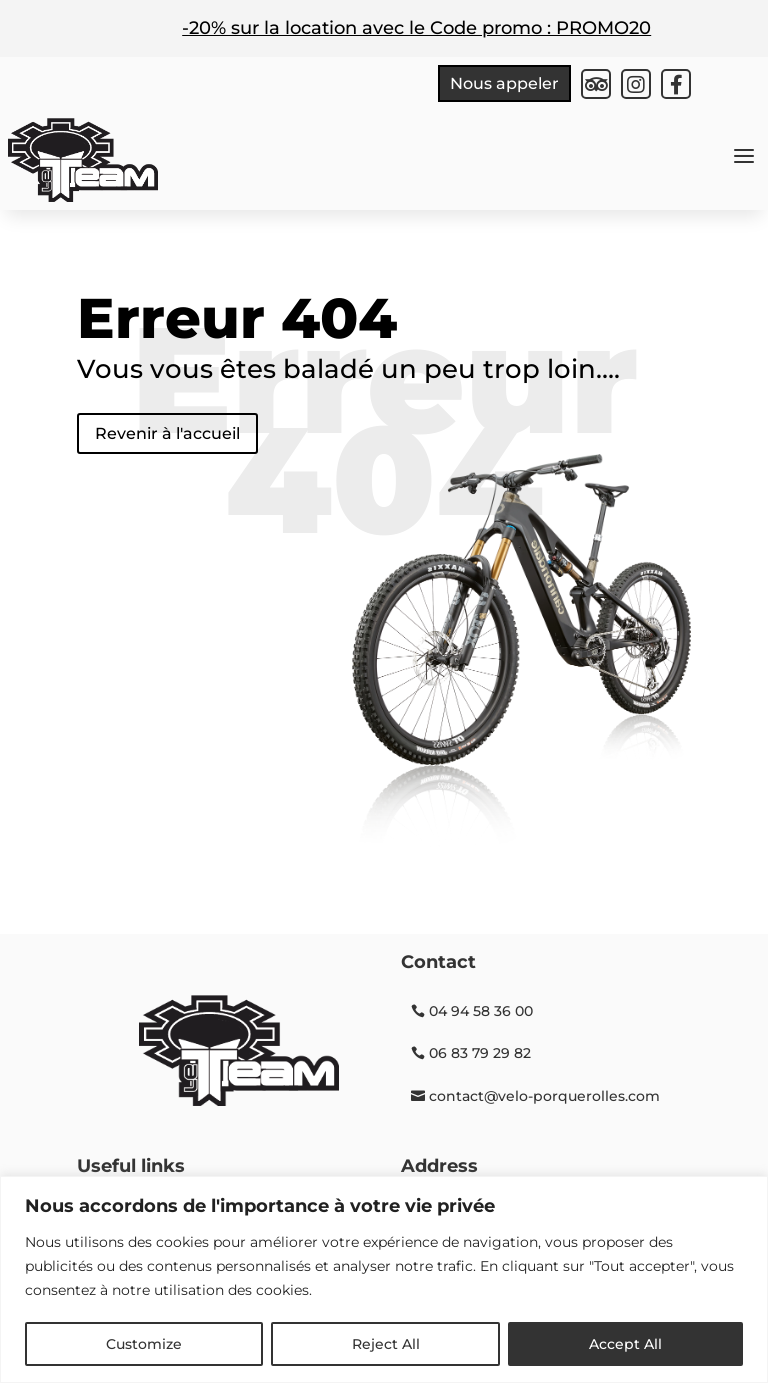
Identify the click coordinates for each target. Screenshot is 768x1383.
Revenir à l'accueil (167, 433)
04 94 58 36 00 (481, 1011)
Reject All (386, 1344)
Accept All (625, 1344)
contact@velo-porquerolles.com (544, 1096)
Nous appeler (504, 83)
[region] (384, 1279)
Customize (144, 1344)
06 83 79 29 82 (480, 1053)
